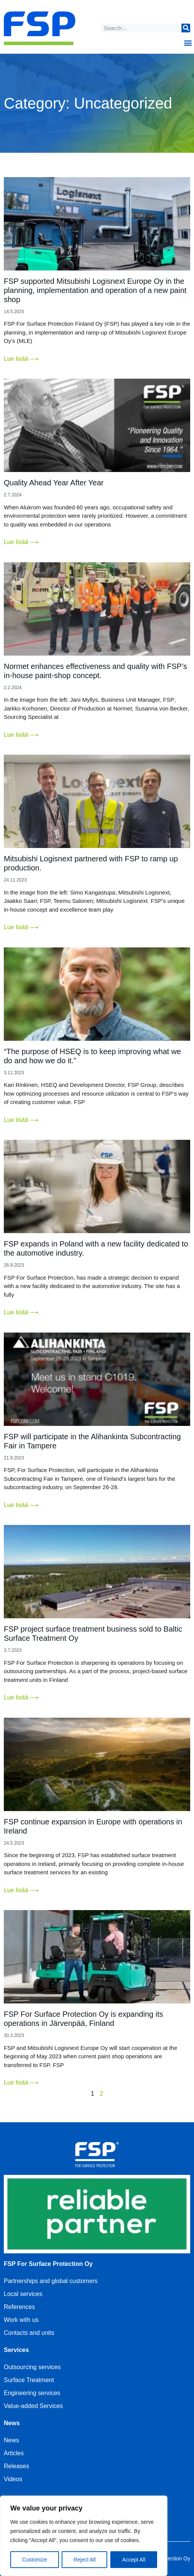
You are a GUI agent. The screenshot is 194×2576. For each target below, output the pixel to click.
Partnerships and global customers (50, 2281)
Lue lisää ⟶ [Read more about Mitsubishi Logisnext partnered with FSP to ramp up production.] (21, 927)
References (19, 2307)
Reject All (84, 2560)
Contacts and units (29, 2333)
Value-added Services (33, 2406)
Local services (23, 2294)
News (11, 2440)
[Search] (185, 28)
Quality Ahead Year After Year (53, 482)
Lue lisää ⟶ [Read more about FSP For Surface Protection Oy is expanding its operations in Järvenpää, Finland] (21, 2082)
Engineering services (32, 2393)
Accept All (133, 2560)
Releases (16, 2466)
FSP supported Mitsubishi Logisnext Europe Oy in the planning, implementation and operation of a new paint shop (95, 290)
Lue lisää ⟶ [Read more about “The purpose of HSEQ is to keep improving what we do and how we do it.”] (21, 1120)
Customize (34, 2560)
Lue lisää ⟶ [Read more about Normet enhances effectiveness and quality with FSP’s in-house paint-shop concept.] (21, 734)
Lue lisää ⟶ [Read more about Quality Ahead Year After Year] (21, 542)
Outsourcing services (32, 2367)
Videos (13, 2479)
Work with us (21, 2320)
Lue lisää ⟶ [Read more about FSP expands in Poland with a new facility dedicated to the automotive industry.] (21, 1312)
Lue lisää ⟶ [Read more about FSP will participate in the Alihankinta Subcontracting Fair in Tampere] (21, 1505)
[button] (187, 42)
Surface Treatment (29, 2380)
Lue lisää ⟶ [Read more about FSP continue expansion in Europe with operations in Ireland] (21, 1890)
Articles (14, 2453)
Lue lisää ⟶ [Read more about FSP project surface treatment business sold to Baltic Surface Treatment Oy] (21, 1697)
